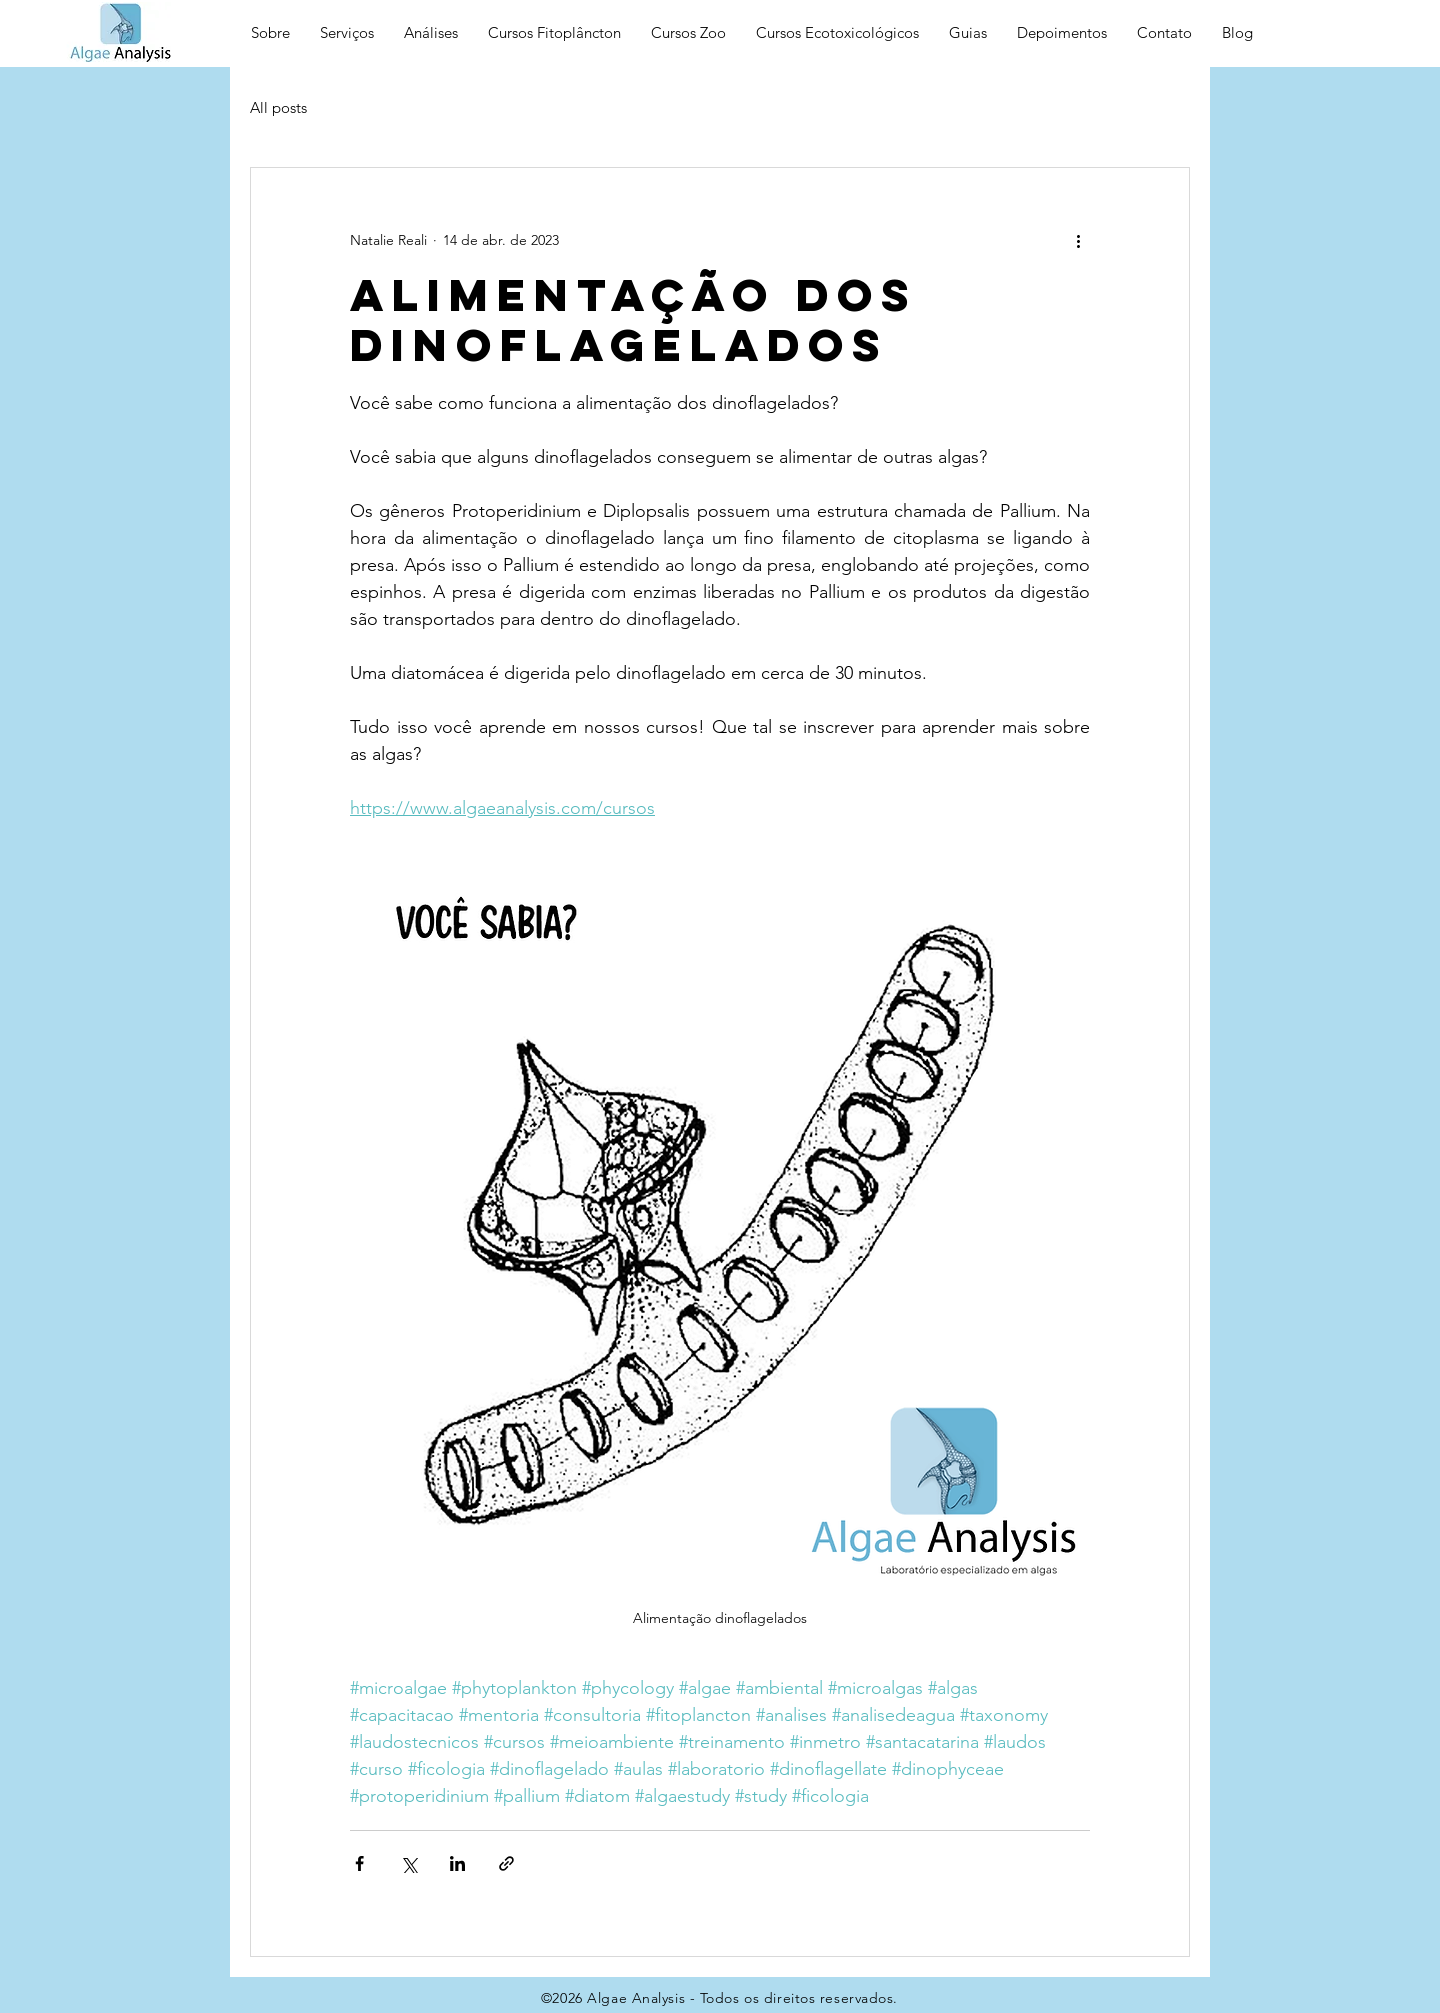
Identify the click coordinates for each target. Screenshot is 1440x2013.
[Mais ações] (1078, 240)
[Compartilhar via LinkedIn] (457, 1863)
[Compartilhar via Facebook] (359, 1863)
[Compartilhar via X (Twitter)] (408, 1863)
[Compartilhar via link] (506, 1863)
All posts (278, 107)
